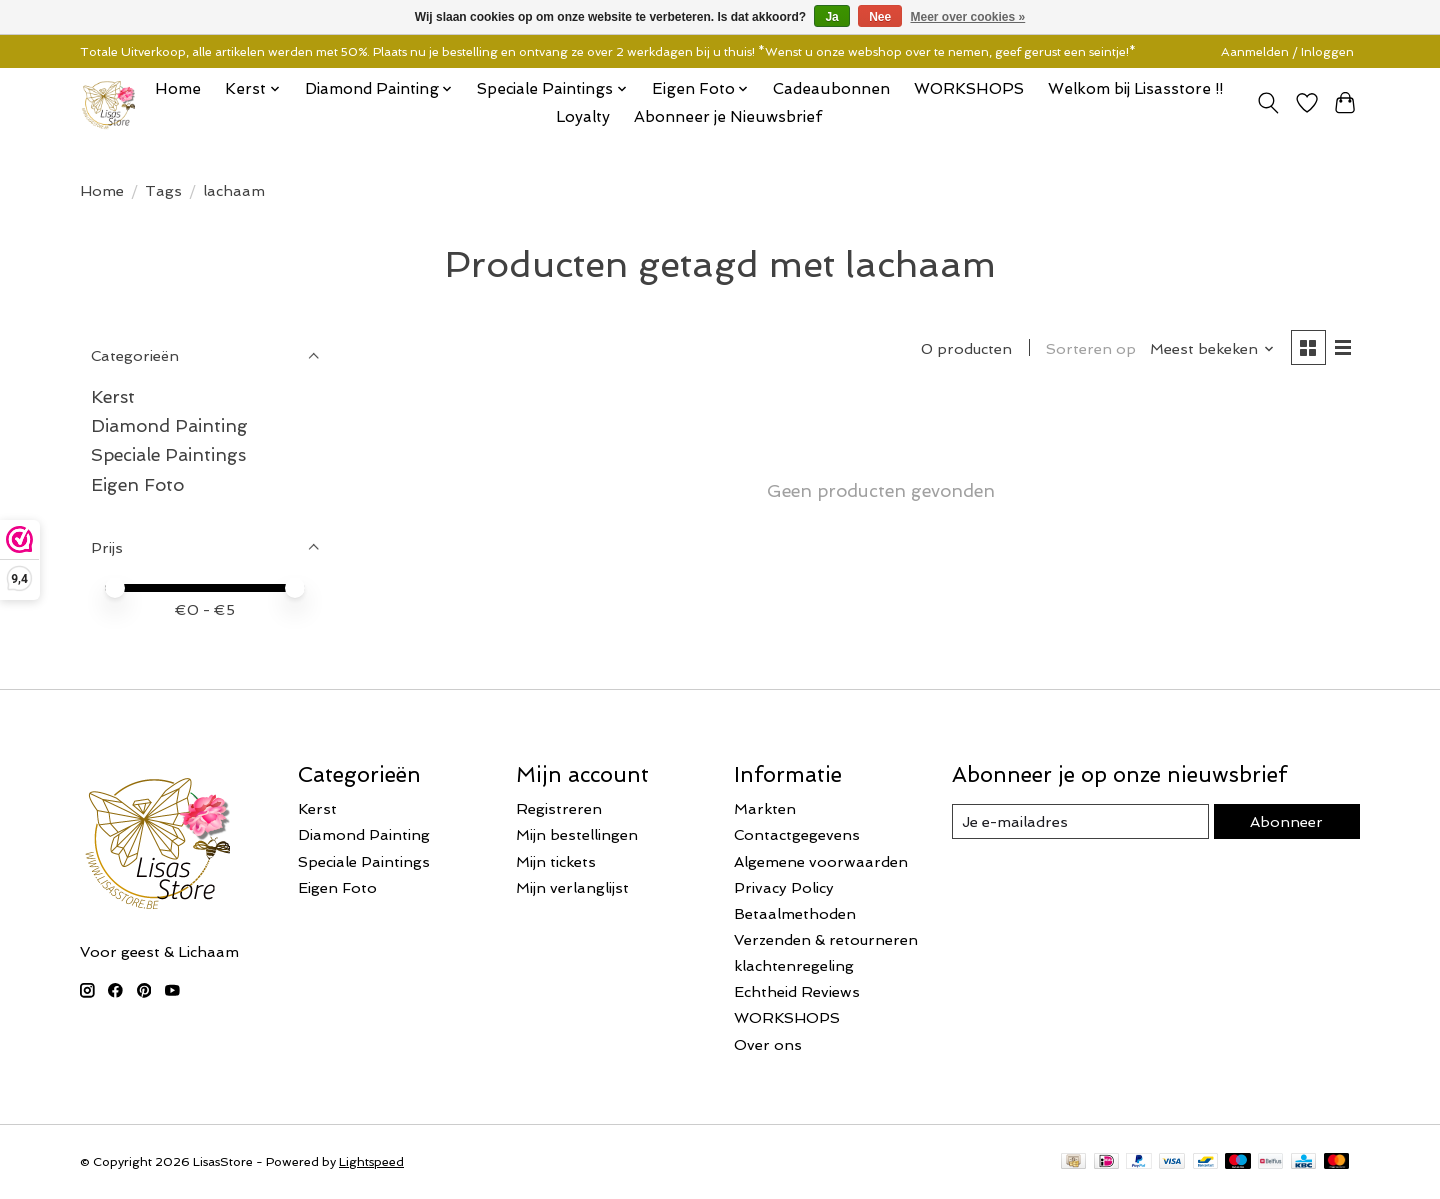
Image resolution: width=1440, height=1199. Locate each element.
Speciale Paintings (168, 454)
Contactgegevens (797, 834)
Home (178, 89)
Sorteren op (1091, 348)
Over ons (768, 1044)
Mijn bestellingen (577, 834)
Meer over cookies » (968, 17)
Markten (765, 808)
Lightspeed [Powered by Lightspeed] (371, 1162)
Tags (163, 190)
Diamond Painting (169, 425)
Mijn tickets (556, 861)
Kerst (113, 396)
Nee (880, 17)
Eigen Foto (137, 484)
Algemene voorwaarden (821, 861)
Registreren (559, 808)
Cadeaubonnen (831, 89)
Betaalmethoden (795, 913)
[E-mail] (1080, 822)
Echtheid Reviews (797, 991)
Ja (831, 17)
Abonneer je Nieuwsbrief (728, 117)
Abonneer (1286, 821)
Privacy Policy (784, 887)
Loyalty (583, 117)
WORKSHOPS (969, 89)
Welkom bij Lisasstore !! (1135, 89)
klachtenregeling (794, 965)
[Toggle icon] (1268, 103)
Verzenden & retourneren (826, 939)
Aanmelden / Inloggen (1287, 52)
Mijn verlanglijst (572, 887)
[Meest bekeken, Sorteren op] (1212, 348)
